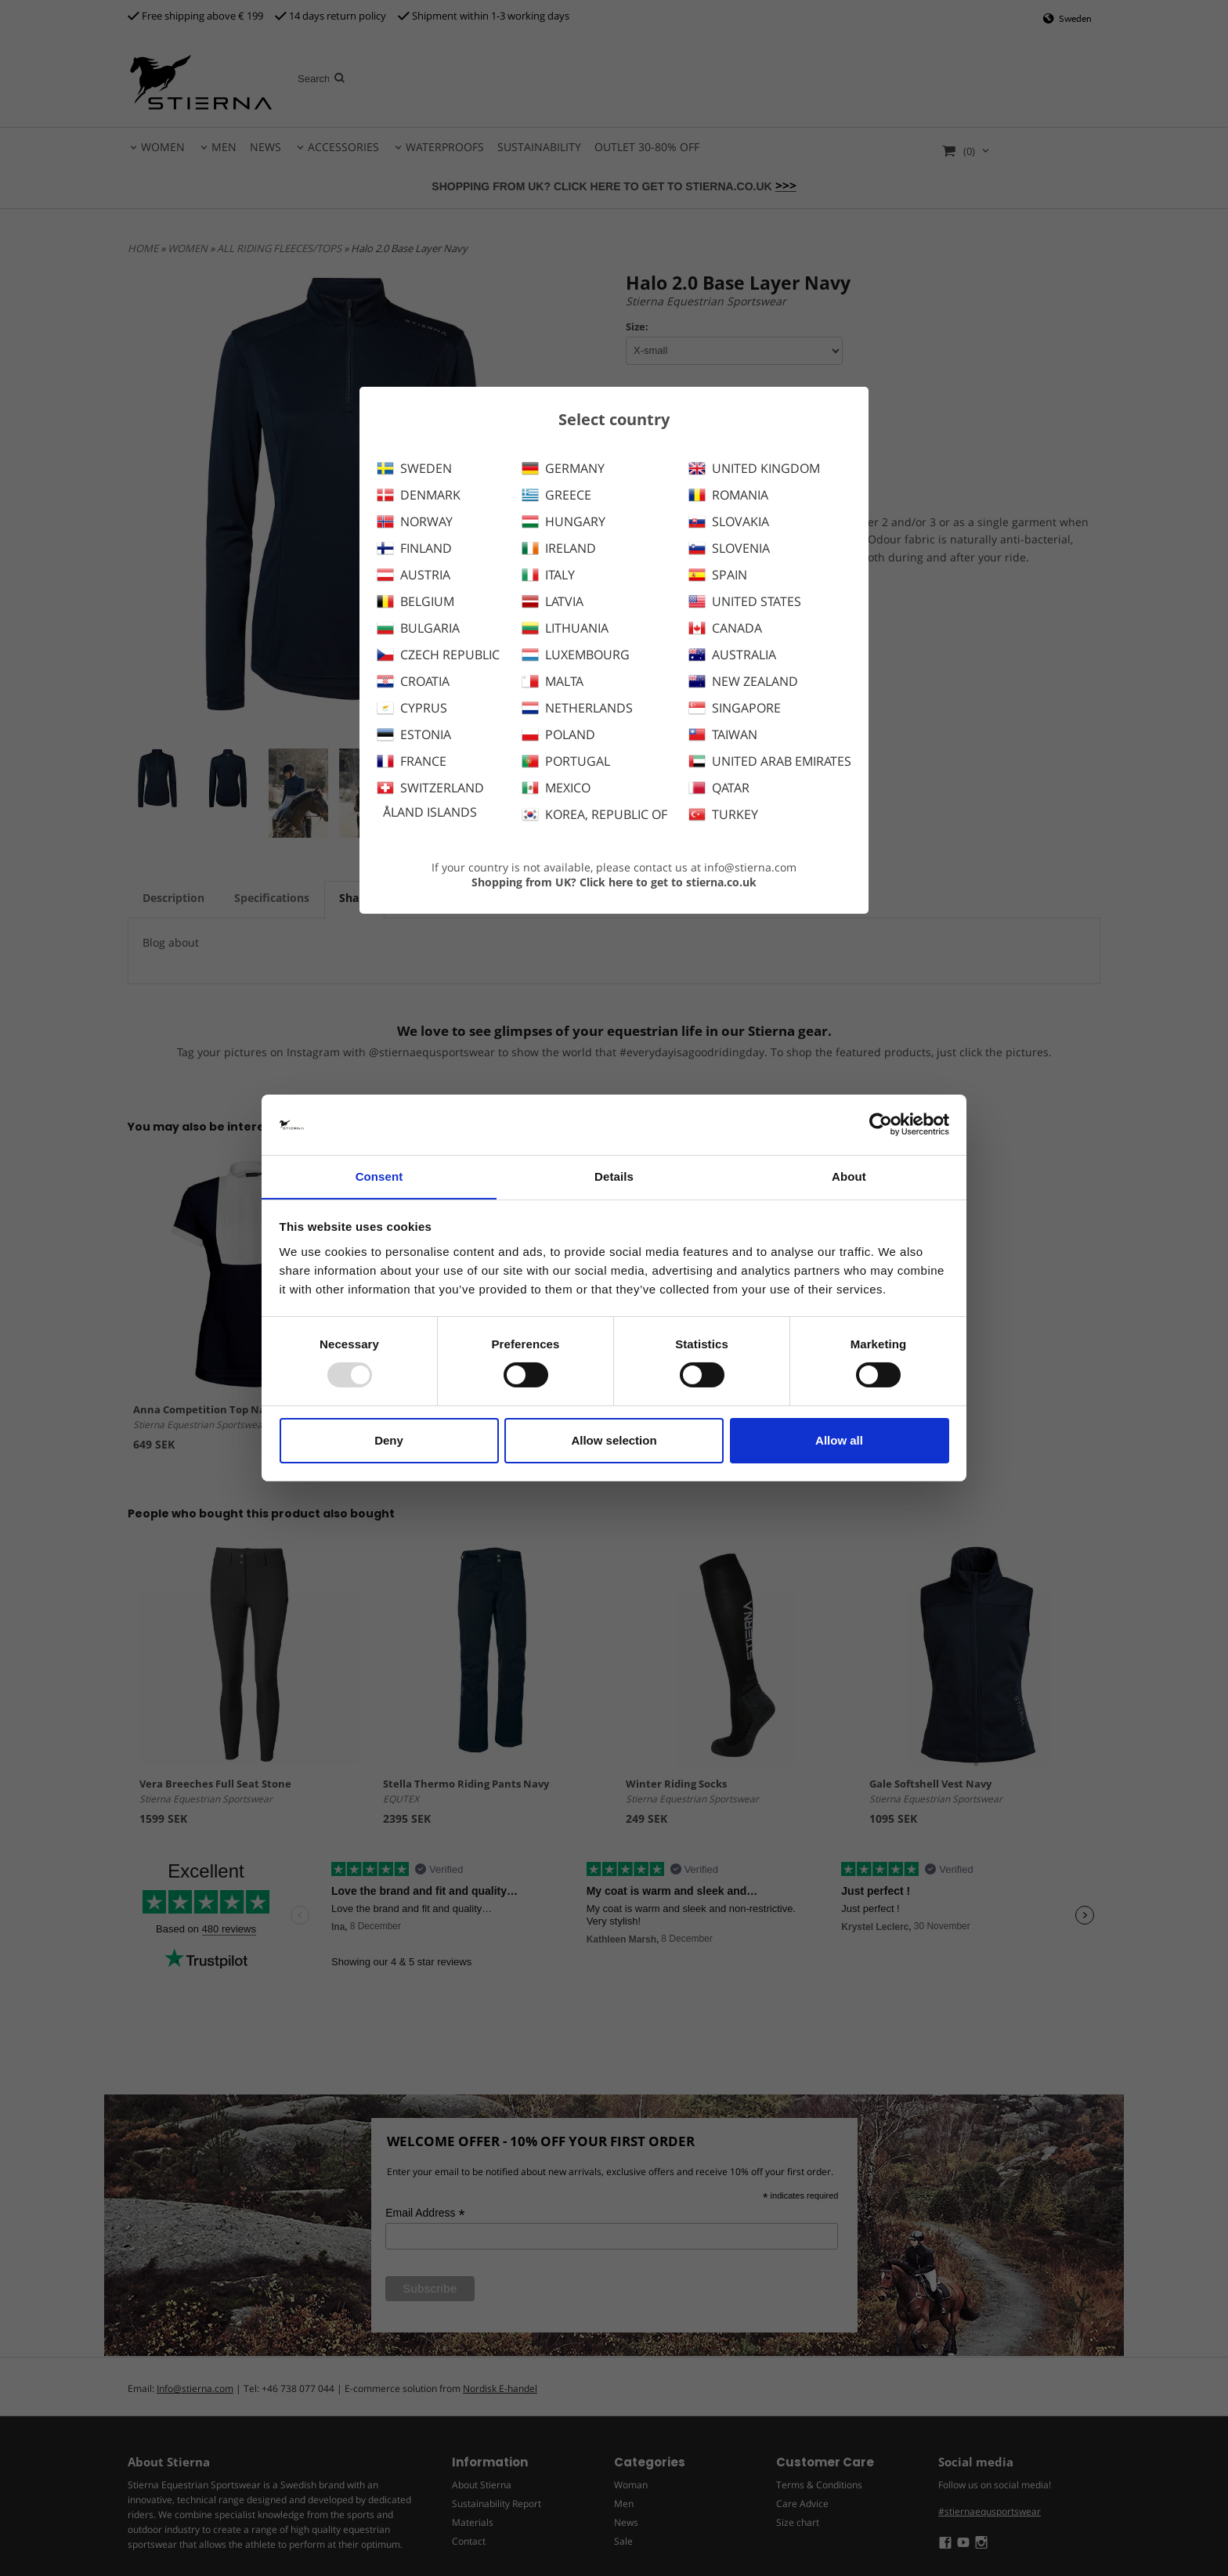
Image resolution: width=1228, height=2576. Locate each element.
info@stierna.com (750, 867)
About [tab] (849, 1175)
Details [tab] (614, 1175)
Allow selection (613, 1440)
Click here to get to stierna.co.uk (668, 882)
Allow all (839, 1440)
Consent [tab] (379, 1175)
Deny (388, 1440)
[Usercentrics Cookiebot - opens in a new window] (880, 1124)
